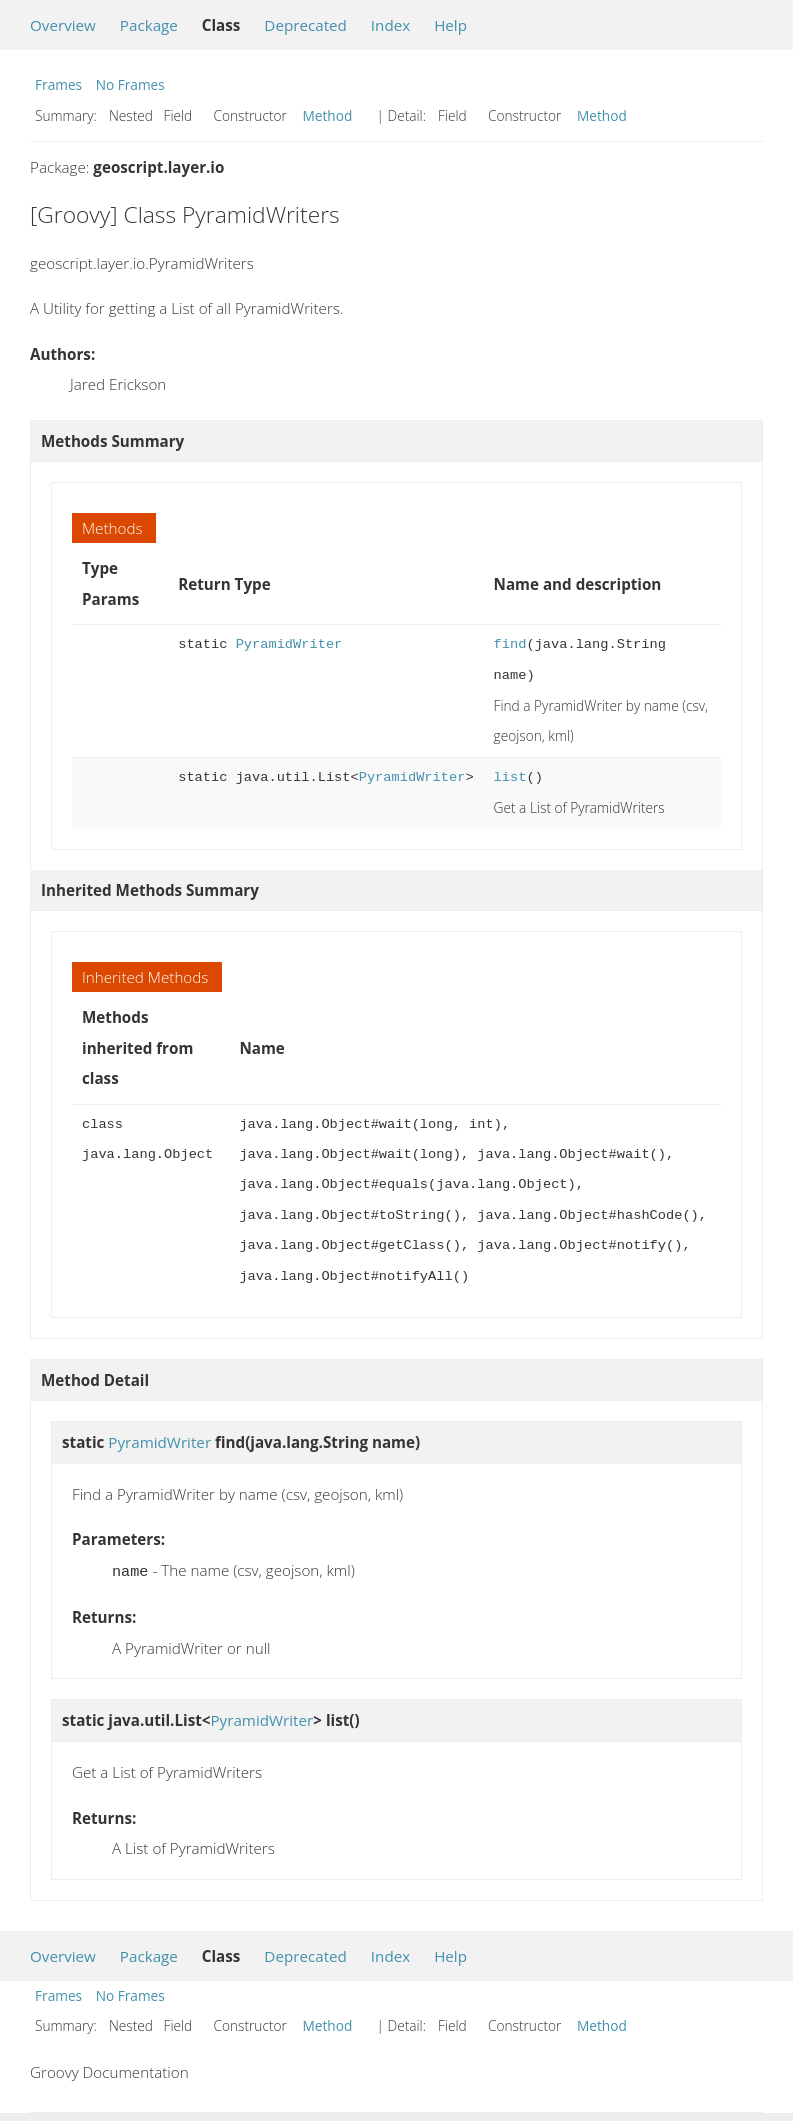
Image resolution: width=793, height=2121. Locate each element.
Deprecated (305, 25)
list (510, 777)
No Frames (130, 84)
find (510, 644)
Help (450, 25)
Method (328, 115)
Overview (63, 25)
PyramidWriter (289, 644)
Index (390, 25)
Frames (58, 84)
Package (149, 25)
